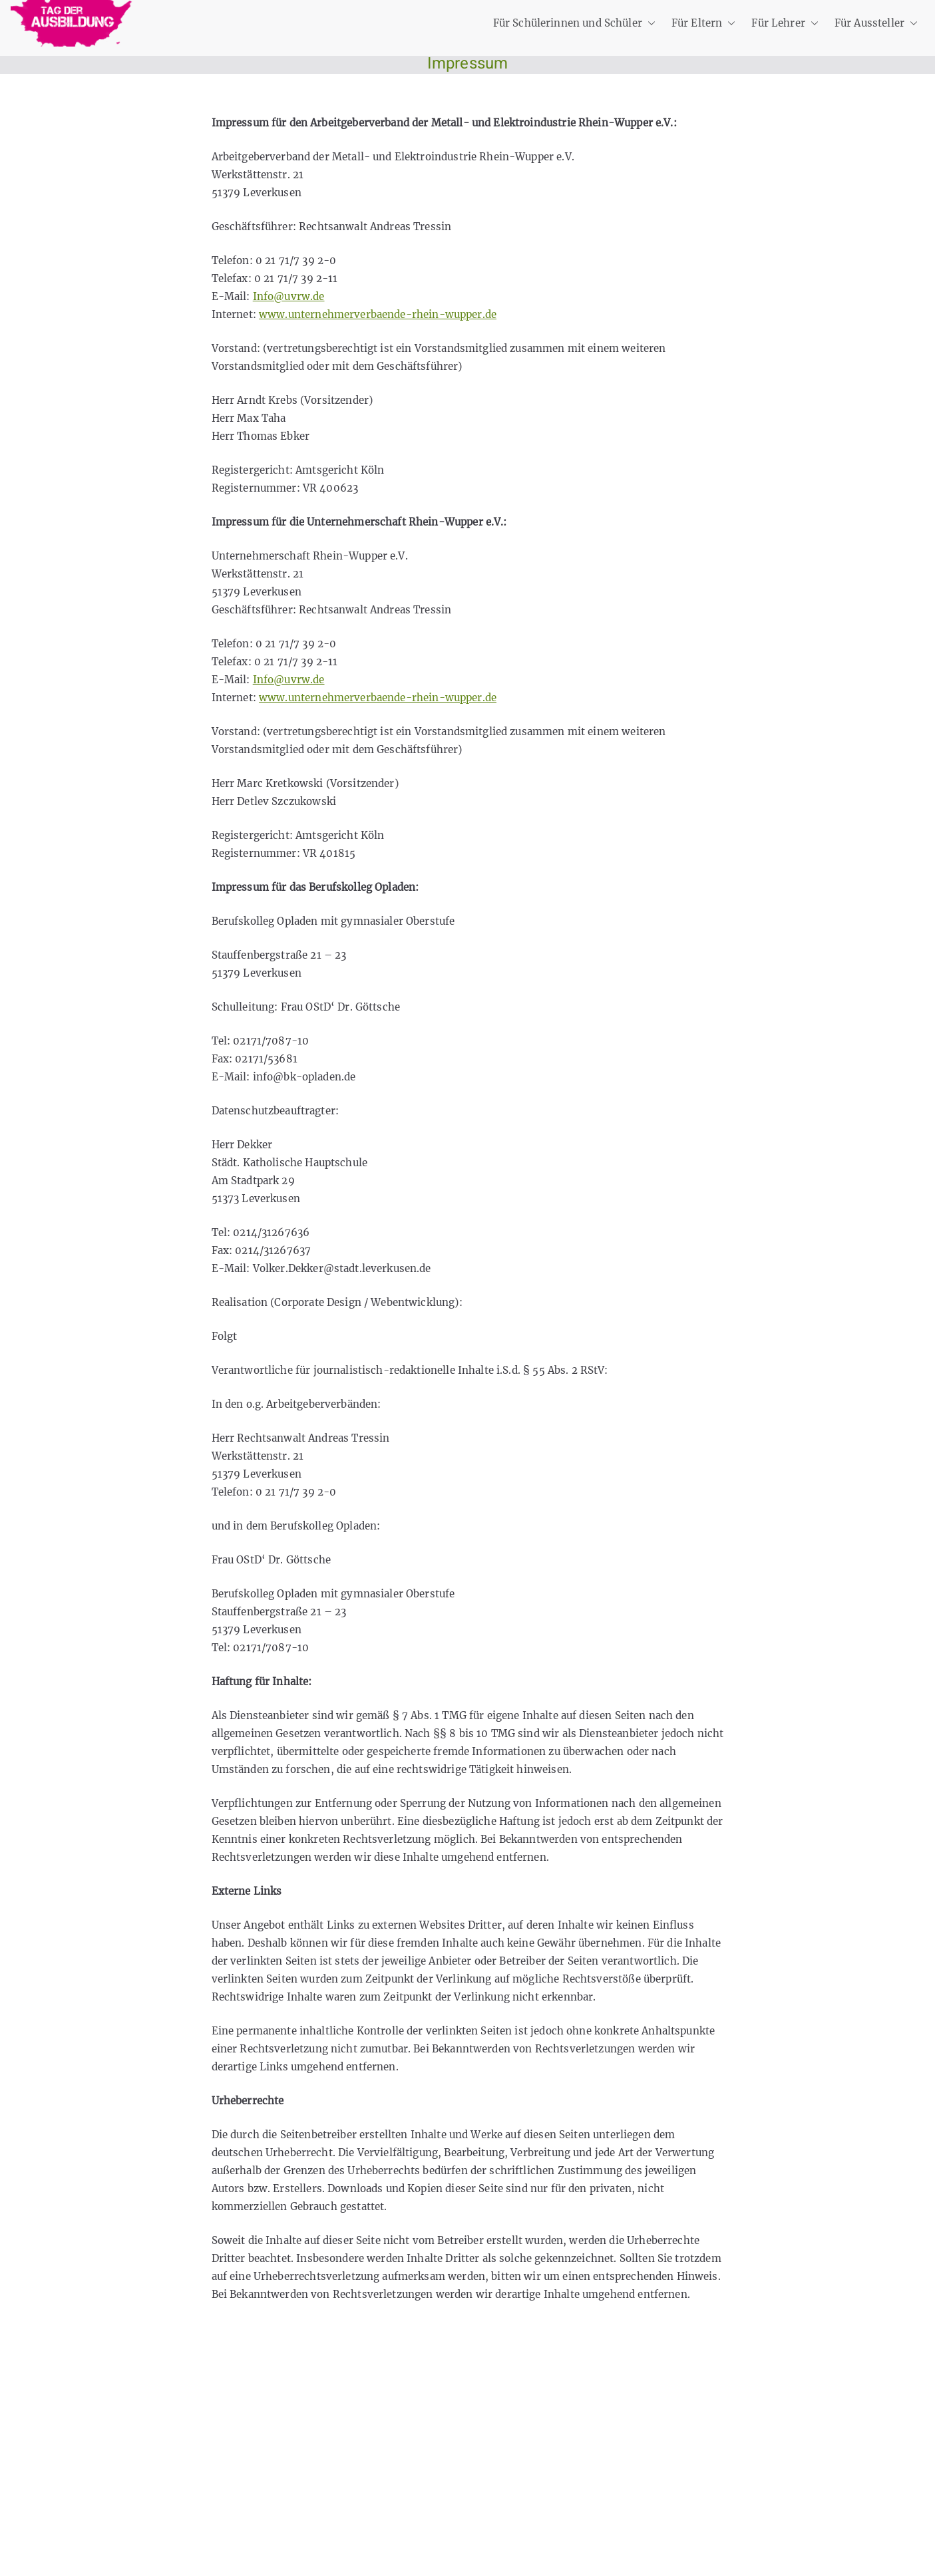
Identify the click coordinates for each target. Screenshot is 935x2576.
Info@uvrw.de (289, 296)
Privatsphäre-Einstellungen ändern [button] (220, 2460)
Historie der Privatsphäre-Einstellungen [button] (232, 2491)
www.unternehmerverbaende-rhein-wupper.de (377, 314)
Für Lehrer (785, 23)
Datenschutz (166, 2396)
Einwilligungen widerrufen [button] (200, 2523)
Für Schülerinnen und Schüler (574, 23)
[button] (648, 23)
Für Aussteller (876, 23)
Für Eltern (703, 23)
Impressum (163, 2428)
